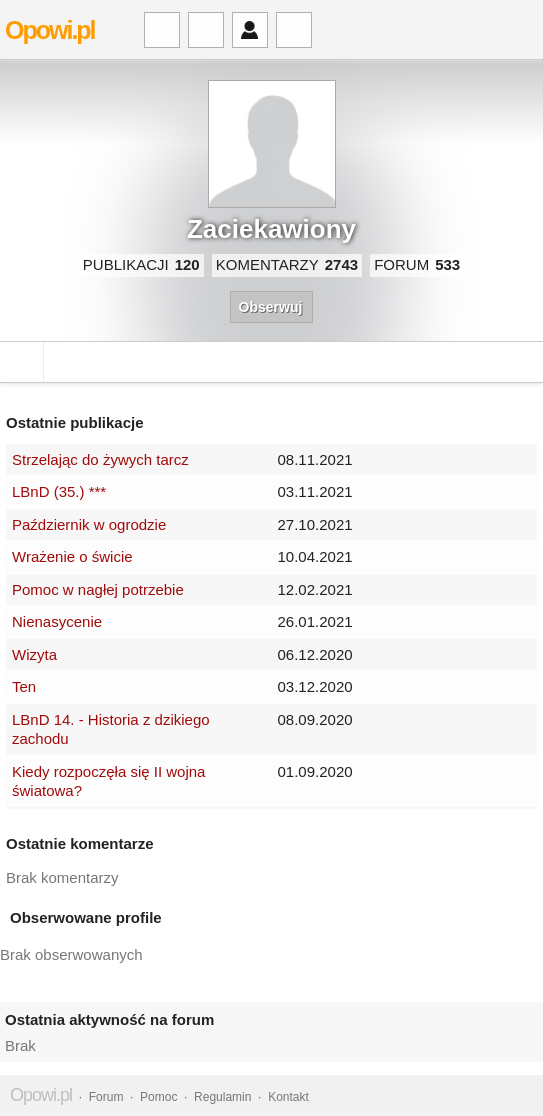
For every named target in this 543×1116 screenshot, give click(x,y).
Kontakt (288, 1097)
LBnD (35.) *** (59, 491)
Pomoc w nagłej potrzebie (98, 589)
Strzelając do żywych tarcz (100, 459)
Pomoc (158, 1097)
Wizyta (34, 654)
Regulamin (222, 1097)
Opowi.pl (50, 30)
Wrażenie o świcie (72, 556)
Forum (106, 1097)
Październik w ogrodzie (89, 524)
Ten (24, 686)
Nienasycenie (57, 621)
